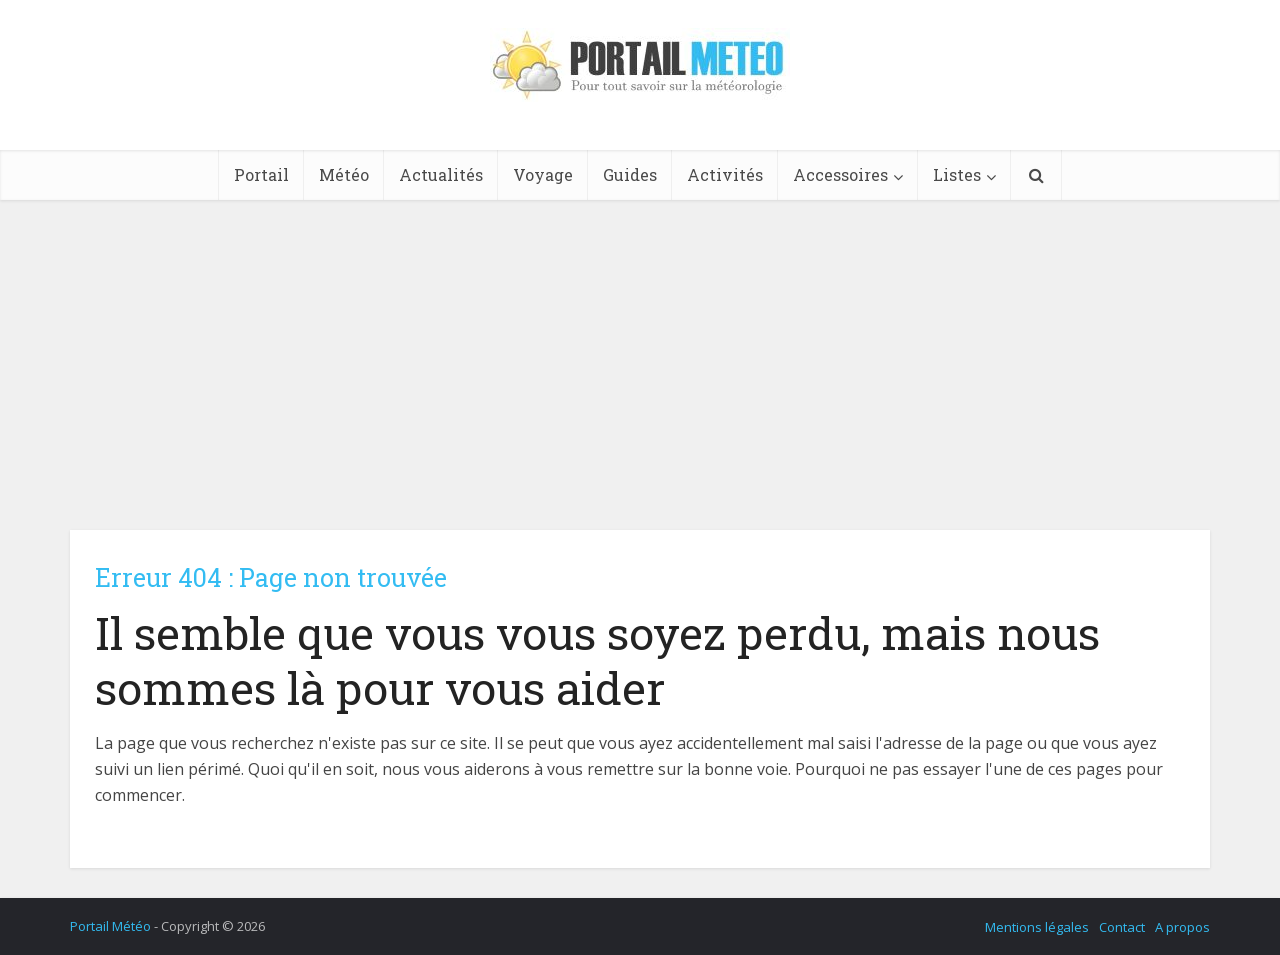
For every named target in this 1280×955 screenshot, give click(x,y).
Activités (725, 174)
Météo (344, 174)
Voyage (543, 174)
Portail (261, 174)
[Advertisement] (640, 350)
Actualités (441, 174)
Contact (1122, 927)
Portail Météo (110, 926)
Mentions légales (1037, 927)
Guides (630, 174)
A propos (1182, 927)
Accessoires (840, 174)
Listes (957, 174)
